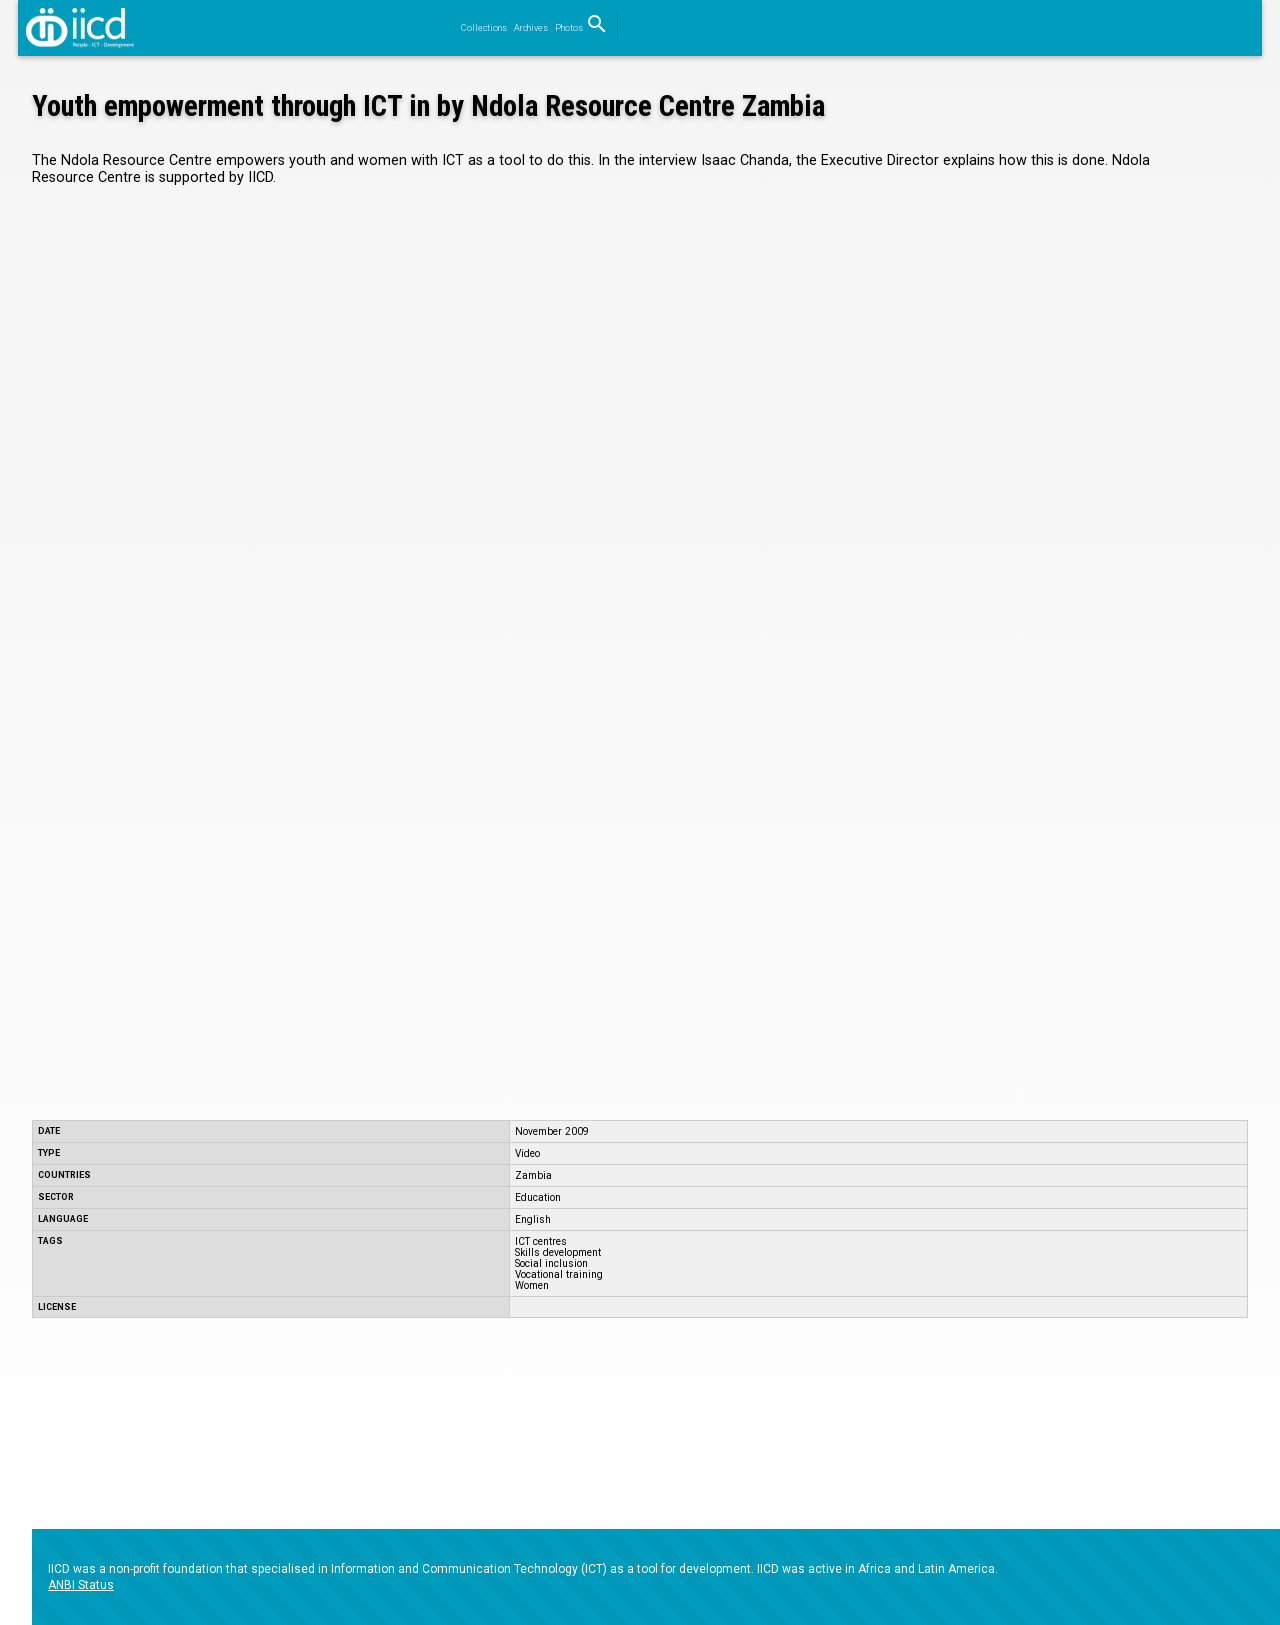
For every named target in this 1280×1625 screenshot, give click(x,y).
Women (532, 1285)
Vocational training (559, 1274)
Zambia (533, 1175)
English (533, 1219)
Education (538, 1197)
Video (527, 1153)
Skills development (558, 1252)
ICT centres (541, 1241)
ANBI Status (81, 1585)
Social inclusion (551, 1263)
